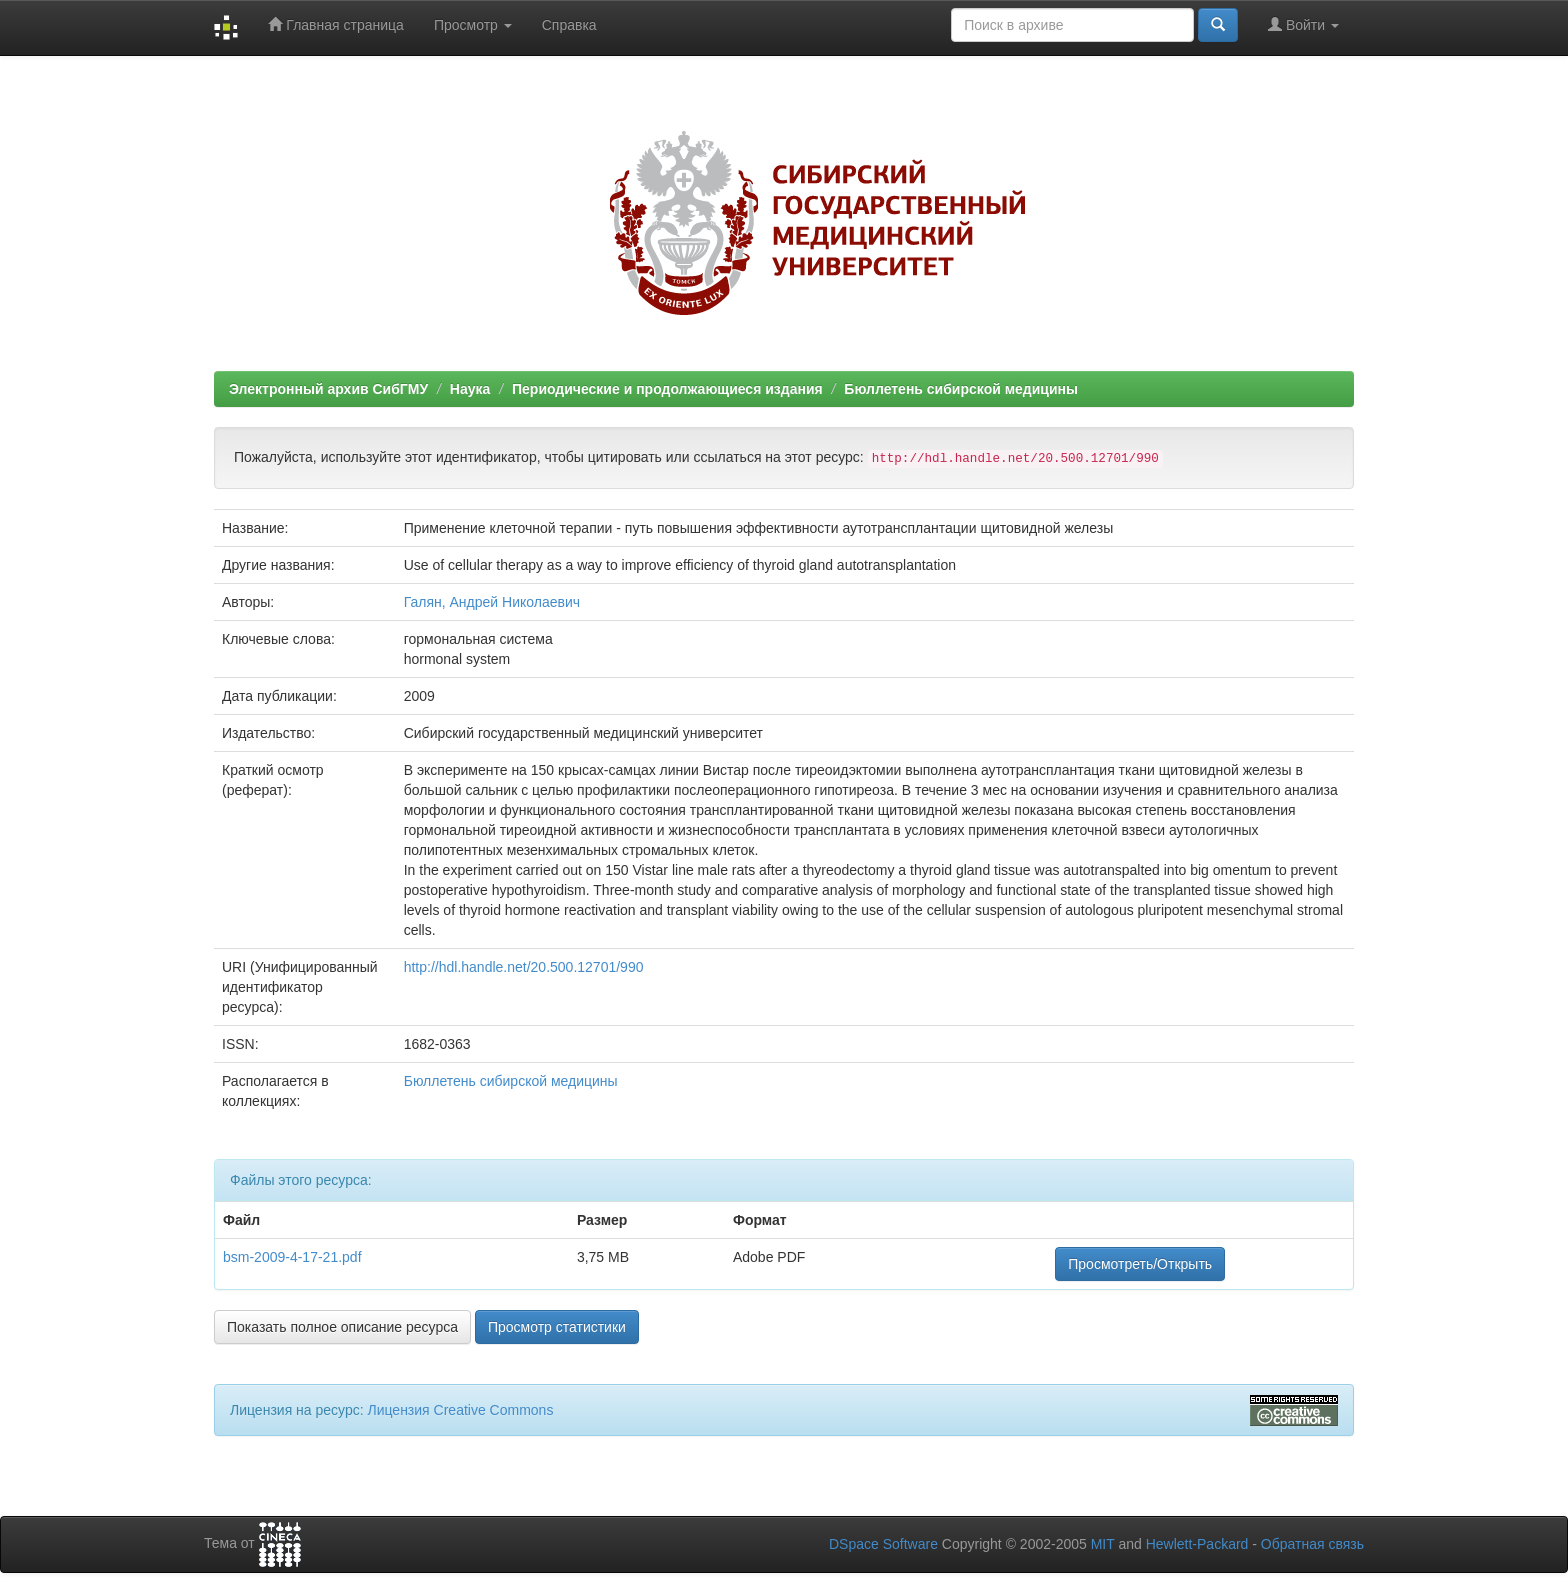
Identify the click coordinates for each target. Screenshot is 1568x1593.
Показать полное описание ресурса (342, 1327)
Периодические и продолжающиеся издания (667, 389)
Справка (569, 25)
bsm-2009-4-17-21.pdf (292, 1257)
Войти (1303, 24)
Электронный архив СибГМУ (328, 389)
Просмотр (473, 25)
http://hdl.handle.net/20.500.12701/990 (524, 967)
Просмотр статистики (557, 1327)
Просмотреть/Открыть (1140, 1264)
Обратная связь (1312, 1544)
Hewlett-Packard (1197, 1544)
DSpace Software (883, 1544)
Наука (470, 389)
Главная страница (335, 24)
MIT (1103, 1544)
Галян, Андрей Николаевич (492, 602)
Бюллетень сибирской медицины (961, 389)
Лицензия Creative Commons (460, 1410)
